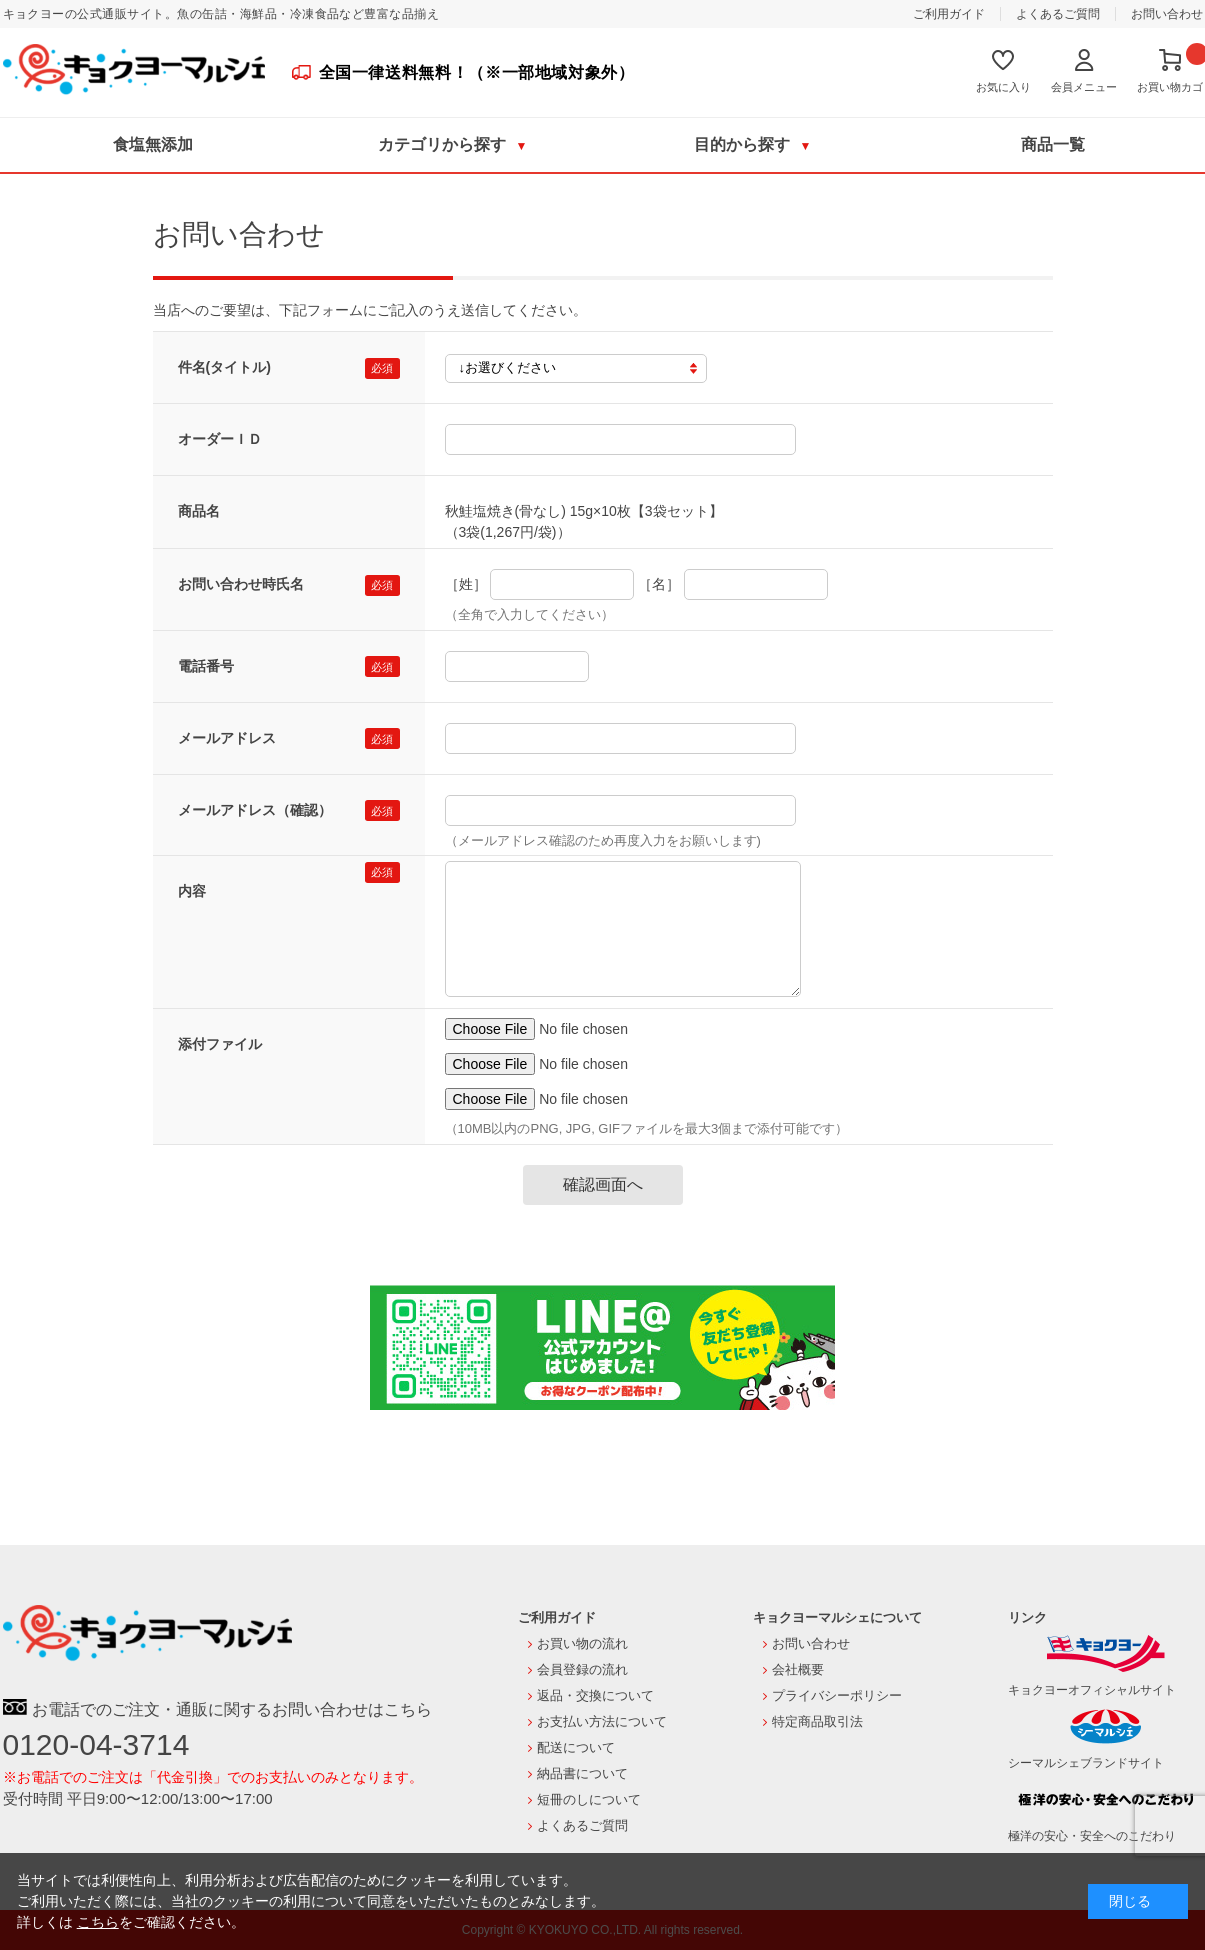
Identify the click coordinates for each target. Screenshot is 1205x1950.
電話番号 (206, 666)
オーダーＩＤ (220, 439)
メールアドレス (227, 738)
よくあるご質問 (1058, 14)
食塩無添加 (153, 144)
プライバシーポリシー (837, 1695)
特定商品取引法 (817, 1721)
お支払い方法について (602, 1721)
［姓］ (466, 584)
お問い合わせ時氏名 (241, 584)
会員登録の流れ (582, 1669)
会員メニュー (1084, 87)
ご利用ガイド (949, 14)
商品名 (199, 511)
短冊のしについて (589, 1799)
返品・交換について (595, 1695)
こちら (98, 1922)
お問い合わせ (1167, 14)
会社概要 (798, 1669)
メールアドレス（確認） (255, 810)
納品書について (582, 1773)
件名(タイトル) (224, 367)
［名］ (659, 584)
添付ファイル (220, 1044)
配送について (576, 1747)
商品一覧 (1053, 144)
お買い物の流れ (582, 1643)
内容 (192, 891)
